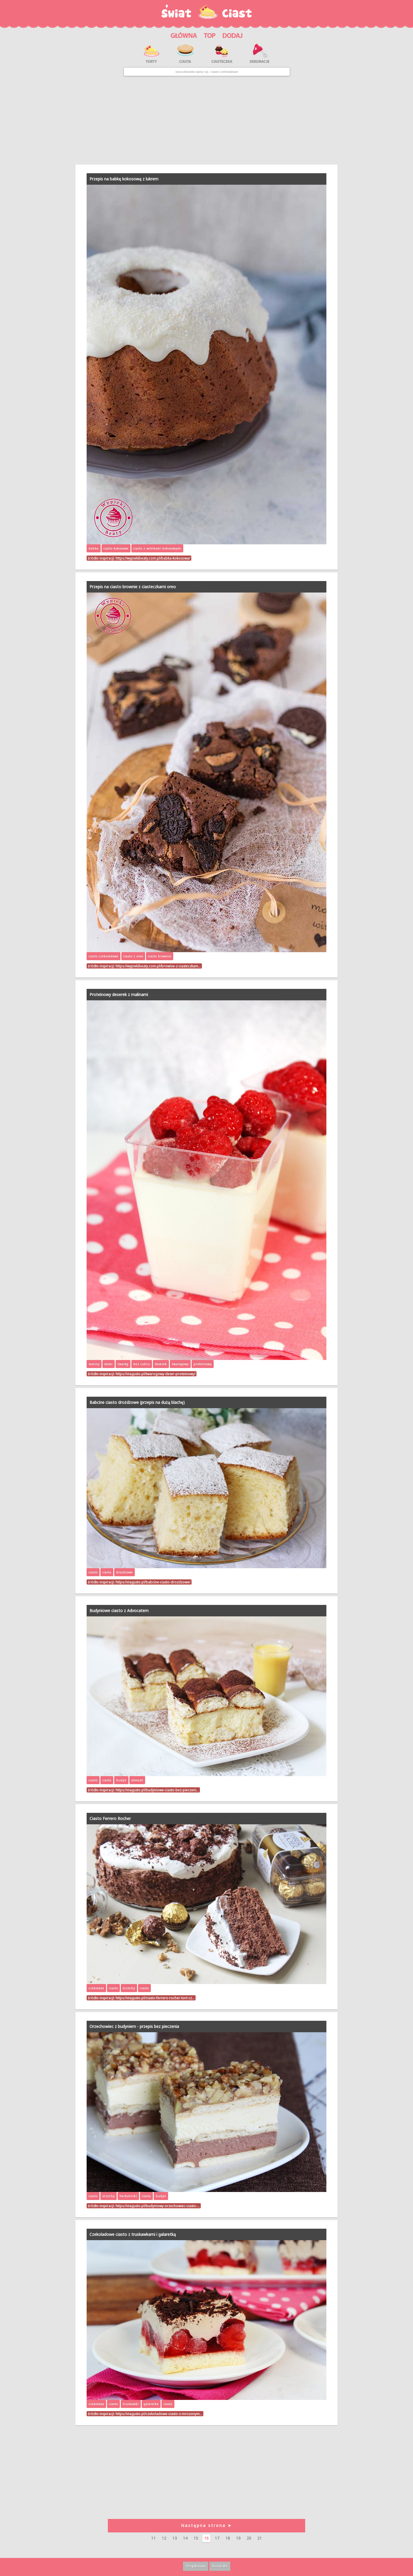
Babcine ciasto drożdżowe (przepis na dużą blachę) (137, 1402)
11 (153, 2538)
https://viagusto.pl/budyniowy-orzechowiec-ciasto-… (158, 2205)
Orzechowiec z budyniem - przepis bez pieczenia (134, 2026)
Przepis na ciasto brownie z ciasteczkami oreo (132, 586)
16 (206, 2538)
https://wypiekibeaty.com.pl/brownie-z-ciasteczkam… (158, 966)
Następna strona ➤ (206, 2525)
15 (196, 2538)
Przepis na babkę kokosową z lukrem (123, 179)
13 (174, 2538)
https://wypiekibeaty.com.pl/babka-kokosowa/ (153, 558)
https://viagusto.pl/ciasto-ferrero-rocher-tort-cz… (155, 1998)
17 (217, 2538)
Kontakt (219, 2566)
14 (185, 2538)
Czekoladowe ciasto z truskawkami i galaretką (132, 2234)
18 (227, 2538)
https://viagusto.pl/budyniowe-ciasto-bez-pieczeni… (157, 1790)
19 (238, 2538)
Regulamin (195, 2566)
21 (259, 2538)
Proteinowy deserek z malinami (118, 994)
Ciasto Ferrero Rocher (110, 1818)
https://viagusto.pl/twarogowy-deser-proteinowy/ (155, 1373)
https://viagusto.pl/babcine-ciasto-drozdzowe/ (153, 1582)
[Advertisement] (206, 120)
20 (249, 2538)
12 (164, 2538)
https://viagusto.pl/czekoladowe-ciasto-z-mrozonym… (159, 2413)
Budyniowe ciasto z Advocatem (119, 1610)
